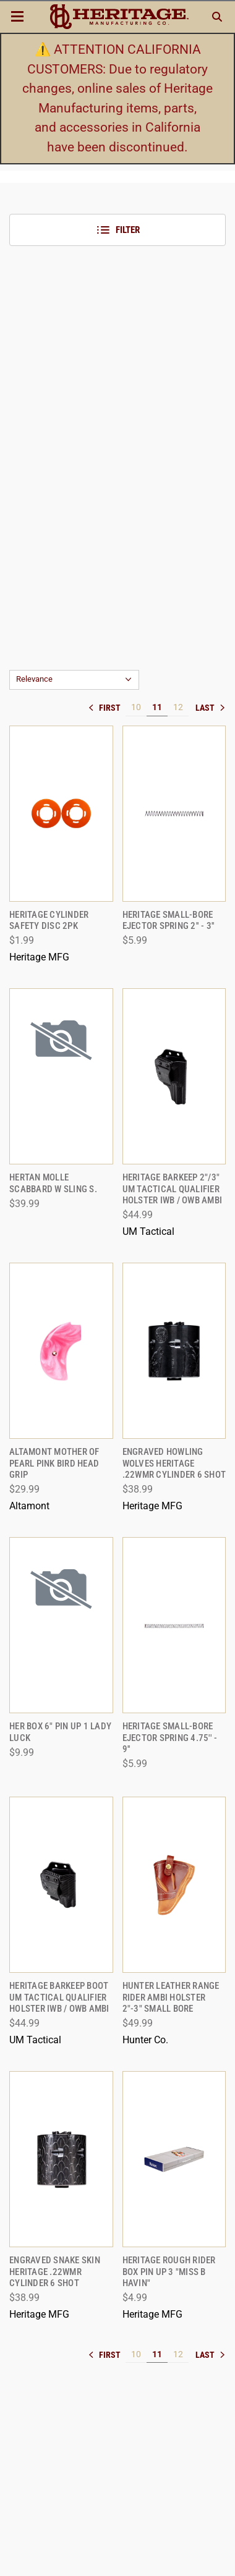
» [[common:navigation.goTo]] (210, 708)
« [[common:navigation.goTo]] (107, 708)
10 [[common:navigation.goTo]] (136, 707)
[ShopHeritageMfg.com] (119, 16)
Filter (118, 229)
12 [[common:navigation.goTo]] (178, 707)
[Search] (217, 17)
